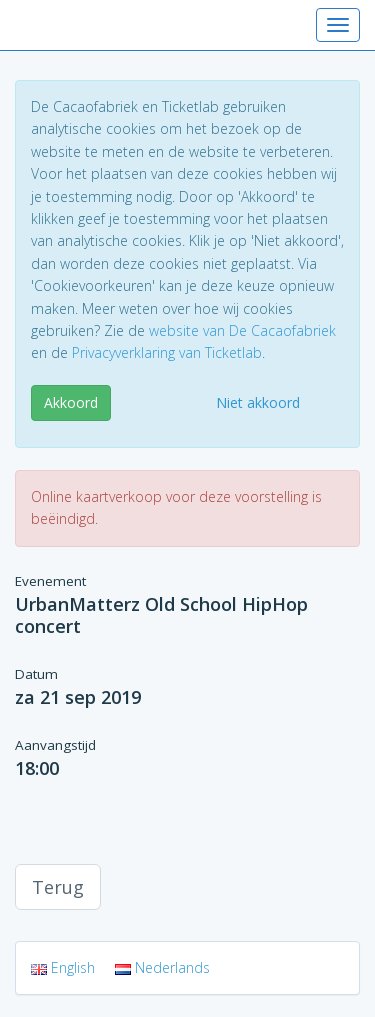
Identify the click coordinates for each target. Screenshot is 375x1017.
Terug (58, 887)
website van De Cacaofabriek (242, 330)
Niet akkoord (258, 402)
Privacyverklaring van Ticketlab (167, 352)
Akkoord (71, 402)
